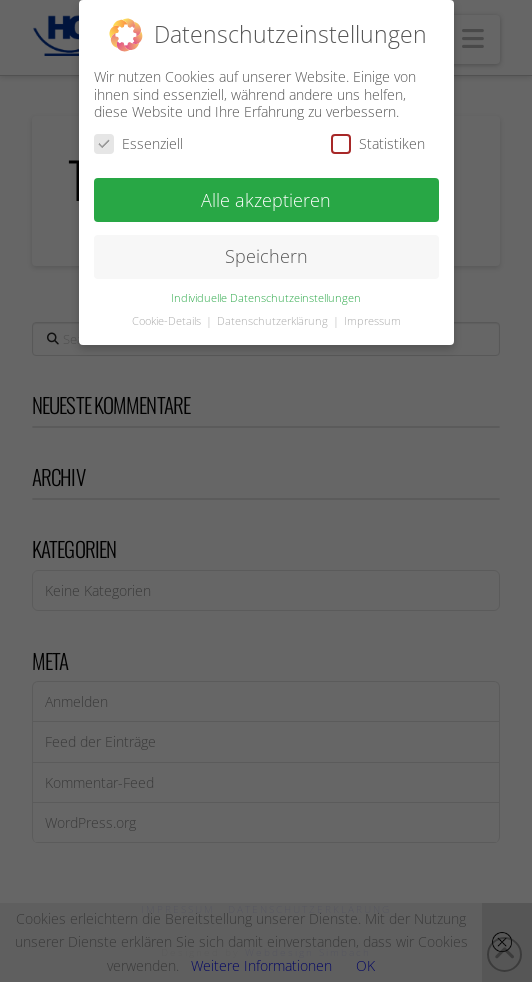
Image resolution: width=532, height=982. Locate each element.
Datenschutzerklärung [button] (274, 318)
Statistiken (378, 139)
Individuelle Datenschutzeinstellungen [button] (266, 295)
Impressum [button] (372, 318)
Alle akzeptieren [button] (266, 196)
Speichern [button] (266, 253)
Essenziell (138, 139)
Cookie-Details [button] (168, 318)
